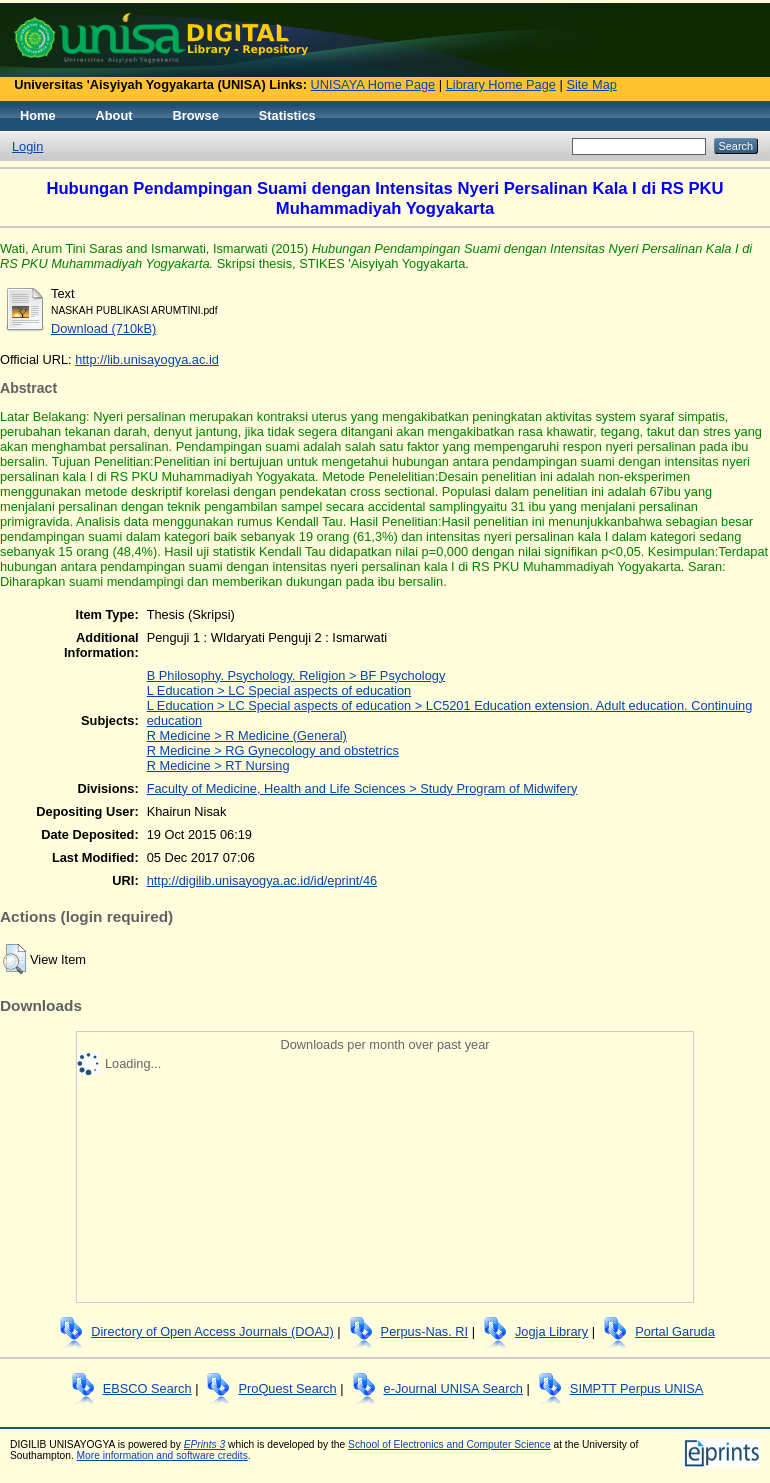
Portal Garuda (675, 1331)
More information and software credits (162, 1455)
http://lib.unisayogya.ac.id (147, 359)
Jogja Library (551, 1331)
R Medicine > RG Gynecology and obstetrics (273, 750)
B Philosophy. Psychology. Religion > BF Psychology (296, 675)
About (114, 115)
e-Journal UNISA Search (453, 1388)
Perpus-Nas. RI (424, 1331)
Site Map (591, 84)
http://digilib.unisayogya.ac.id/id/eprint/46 (262, 880)
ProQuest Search (287, 1388)
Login (27, 146)
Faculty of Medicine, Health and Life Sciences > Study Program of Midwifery (362, 788)
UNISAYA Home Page (373, 84)
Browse (196, 115)
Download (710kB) (103, 328)
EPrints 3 (205, 1444)
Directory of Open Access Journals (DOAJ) (212, 1331)
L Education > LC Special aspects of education (279, 690)
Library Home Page (501, 84)
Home (38, 115)
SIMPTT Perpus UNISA (636, 1388)
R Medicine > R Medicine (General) (247, 735)
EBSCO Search (147, 1388)
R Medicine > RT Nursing (218, 765)
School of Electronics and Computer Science (449, 1444)
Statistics (287, 115)
